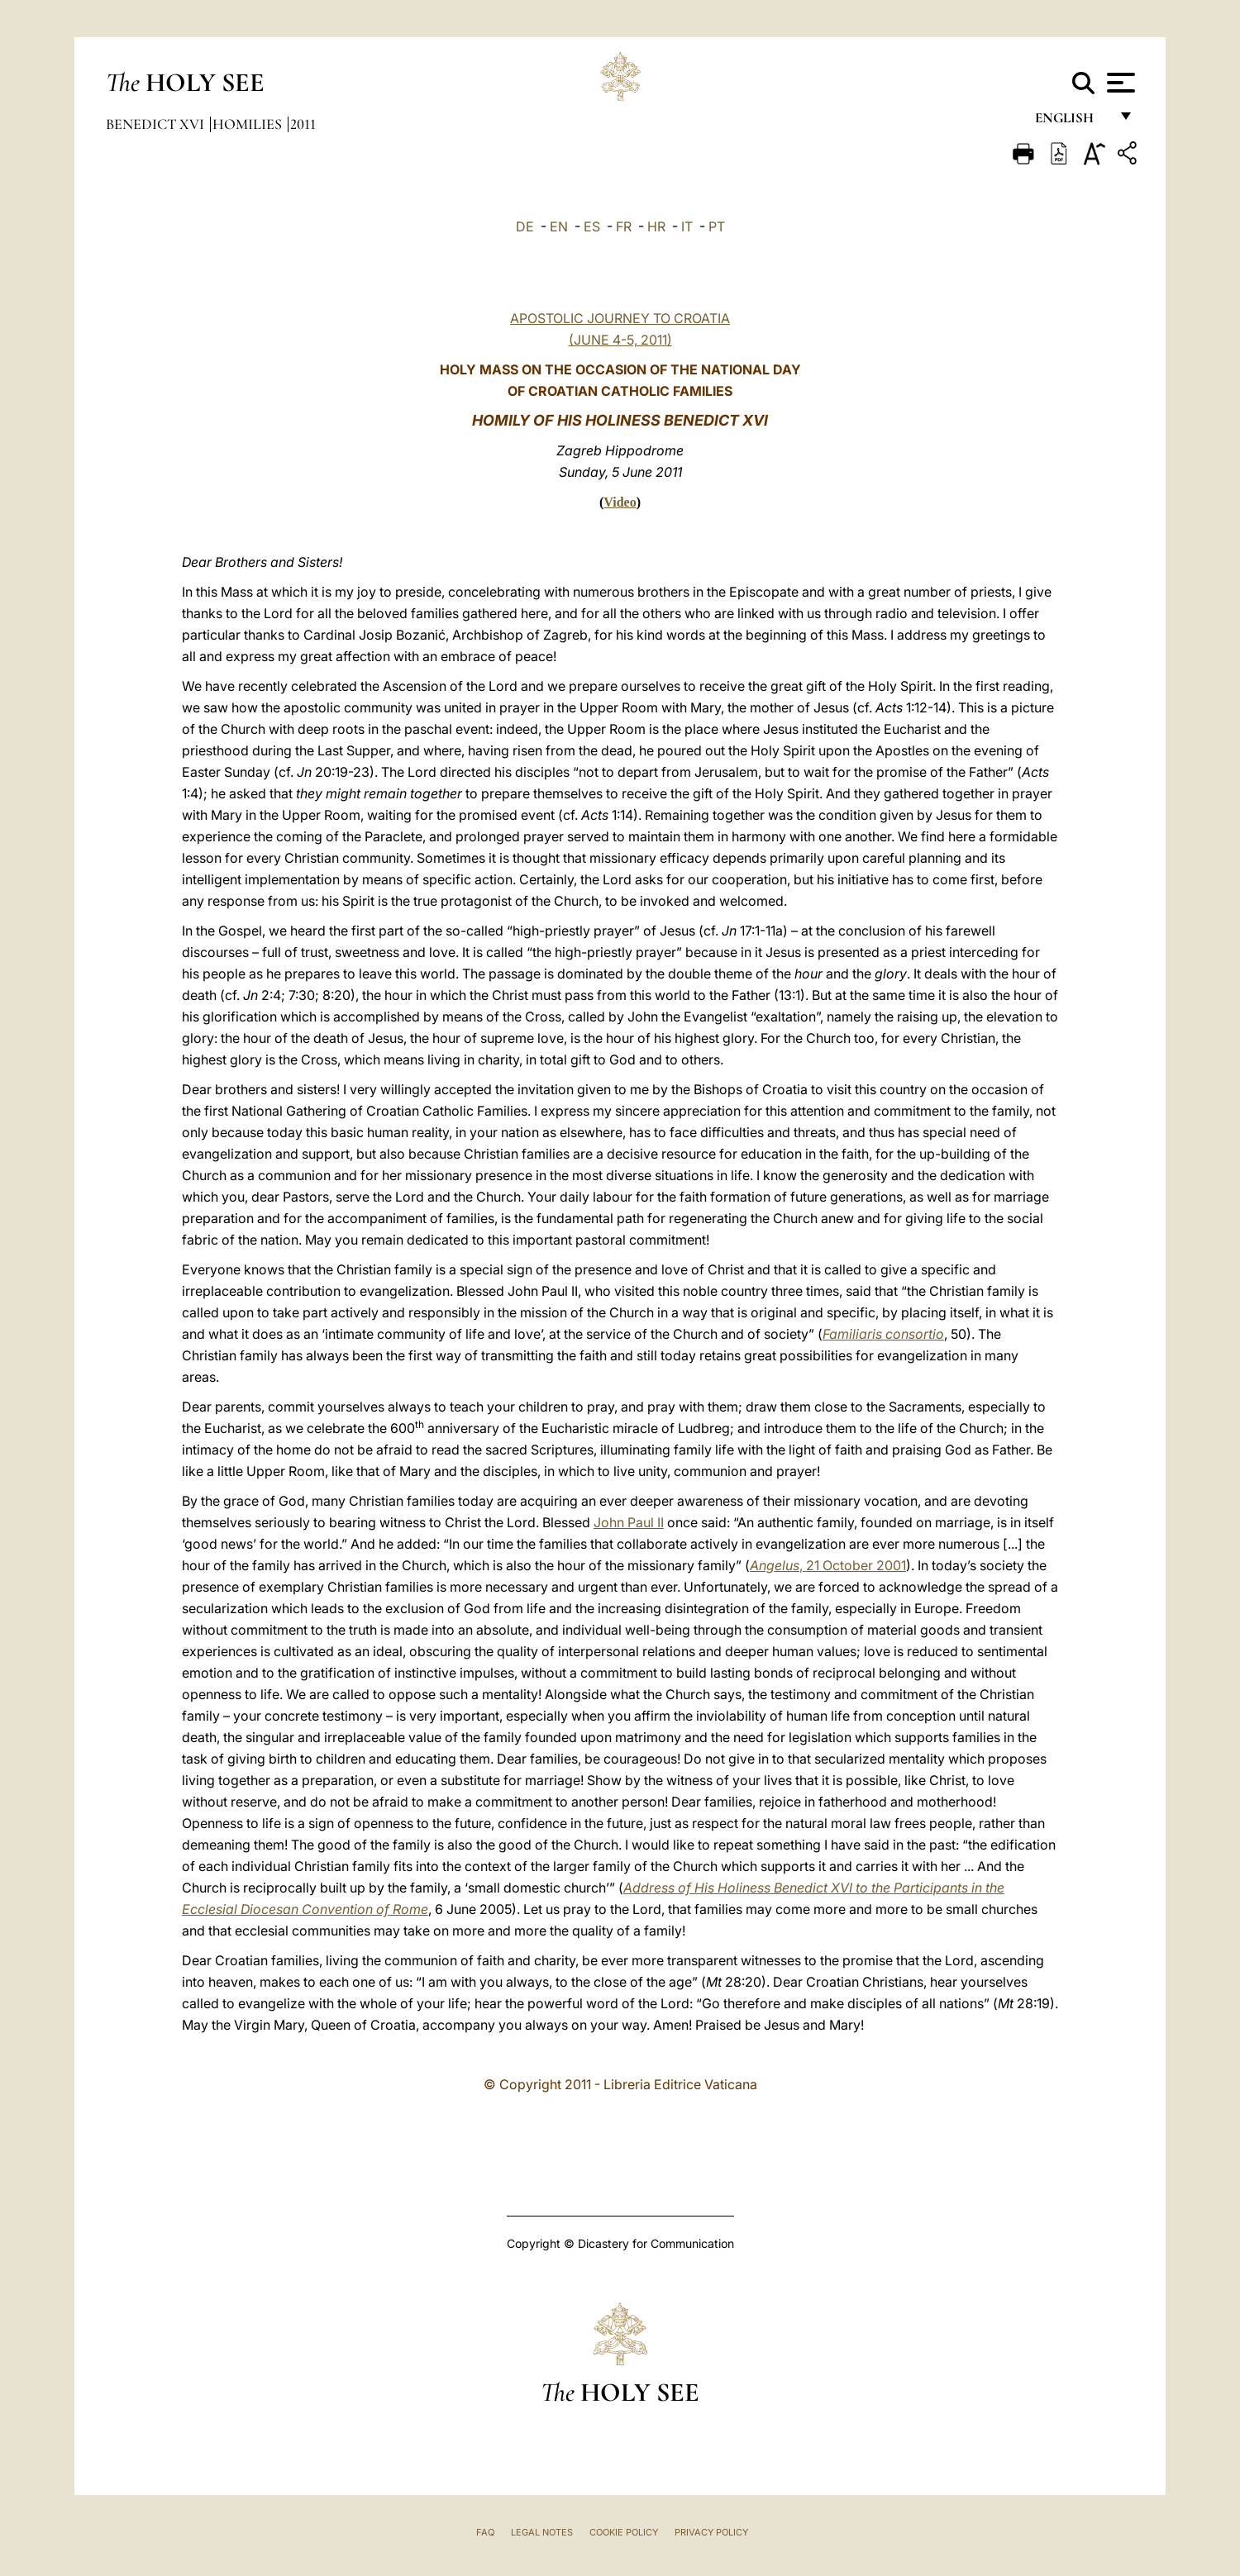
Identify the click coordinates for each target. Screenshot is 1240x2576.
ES (592, 226)
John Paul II (629, 1522)
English (1071, 122)
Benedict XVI (156, 124)
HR (656, 226)
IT (687, 226)
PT (716, 226)
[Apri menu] (1119, 83)
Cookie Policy (623, 2532)
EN (559, 226)
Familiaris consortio (883, 1334)
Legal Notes (542, 2532)
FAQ (485, 2532)
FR (624, 226)
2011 (303, 124)
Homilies (248, 124)
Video (619, 502)
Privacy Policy (711, 2532)
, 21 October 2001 (828, 1565)
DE (525, 226)
